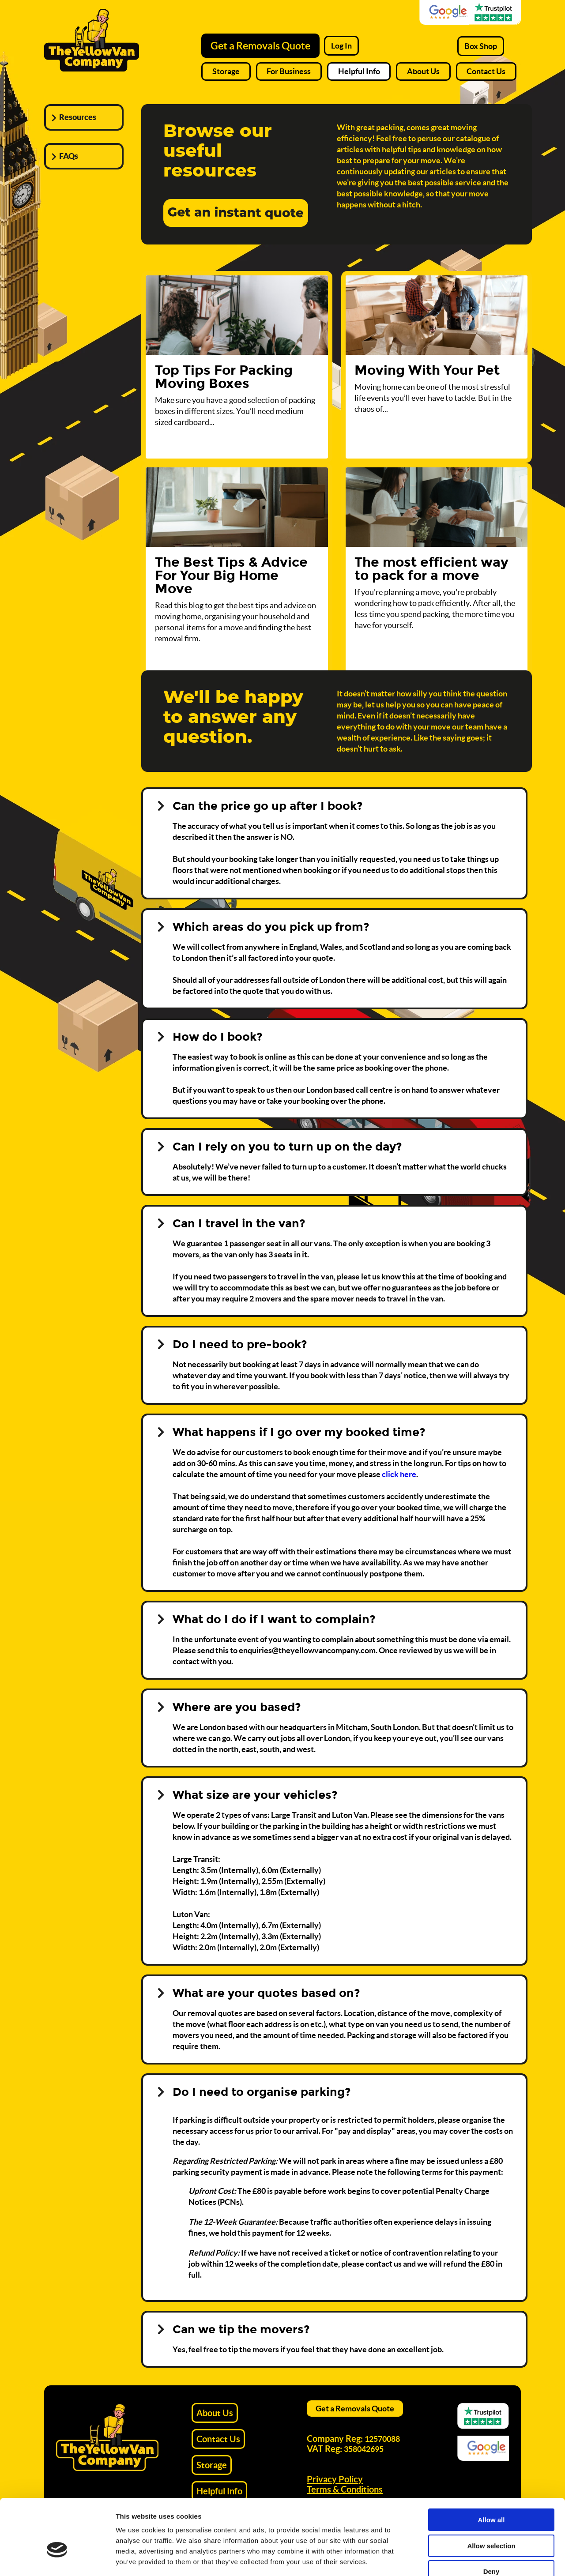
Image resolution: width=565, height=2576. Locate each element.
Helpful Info (359, 71)
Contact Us (486, 71)
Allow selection (491, 2494)
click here (399, 1474)
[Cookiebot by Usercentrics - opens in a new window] (57, 2558)
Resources (77, 117)
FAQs (68, 156)
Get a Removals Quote (260, 46)
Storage (226, 71)
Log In (341, 45)
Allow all (491, 2468)
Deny (491, 2519)
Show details (463, 2558)
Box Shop (480, 46)
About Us (423, 71)
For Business (289, 71)
